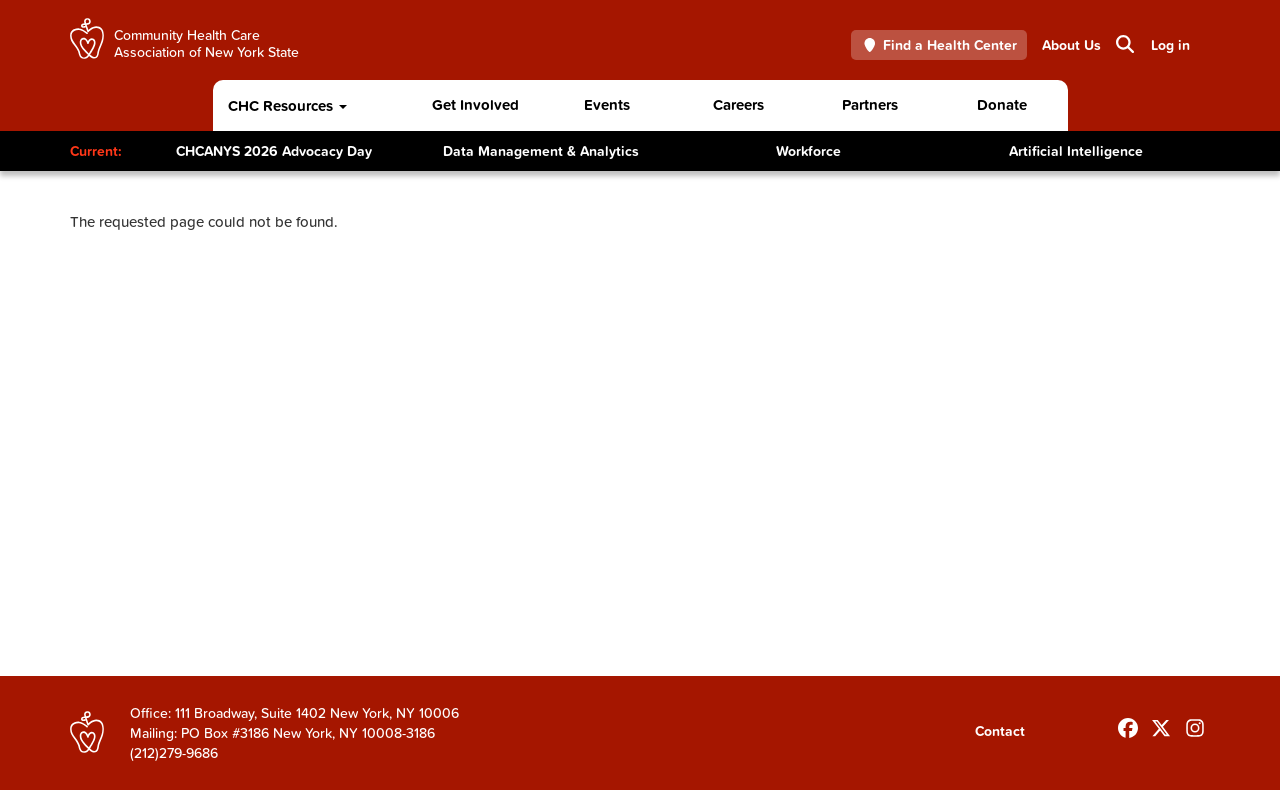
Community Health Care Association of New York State (206, 42)
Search (1123, 44)
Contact (1000, 731)
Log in (1170, 45)
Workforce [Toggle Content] (808, 151)
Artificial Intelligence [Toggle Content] (1076, 151)
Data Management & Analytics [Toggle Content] (541, 151)
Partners (870, 104)
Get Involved (475, 104)
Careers (738, 104)
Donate (1002, 104)
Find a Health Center (939, 45)
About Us (1071, 45)
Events (607, 104)
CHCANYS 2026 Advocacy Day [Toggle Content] (274, 151)
